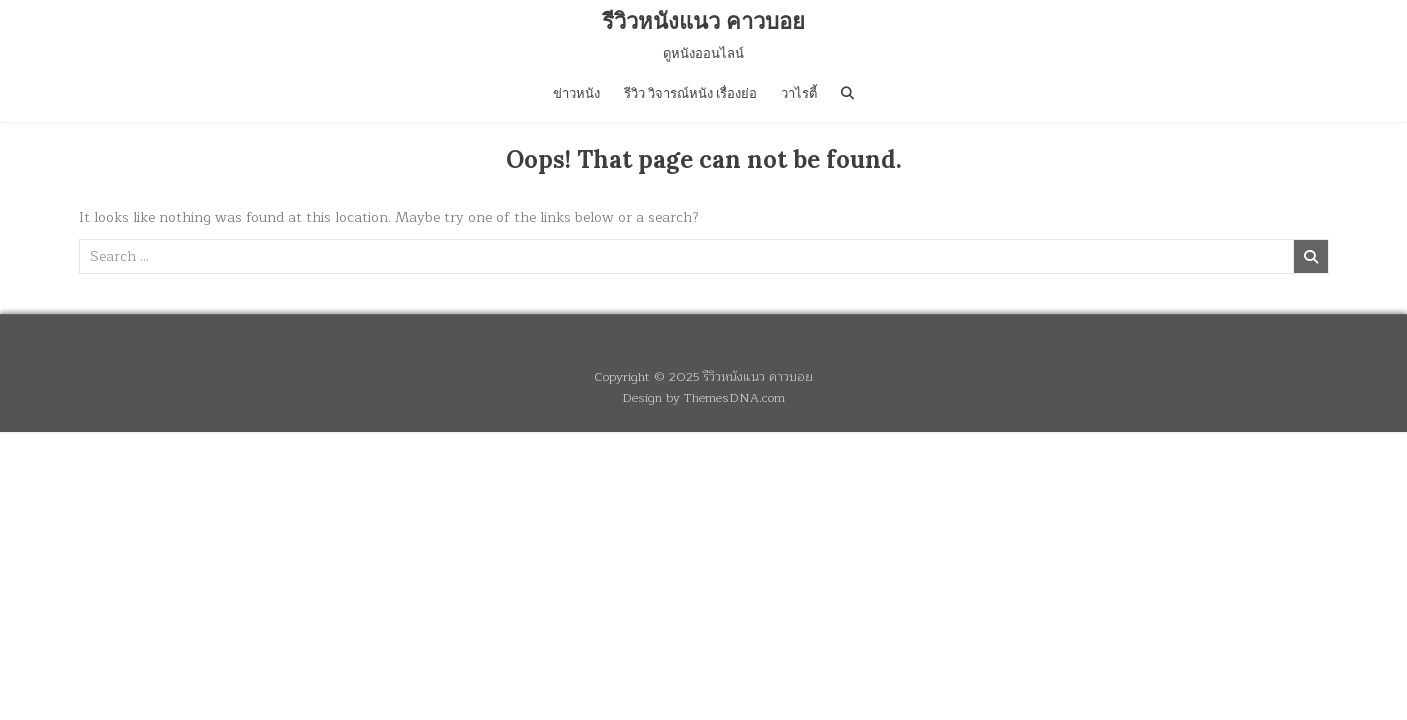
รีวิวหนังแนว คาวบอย (703, 21)
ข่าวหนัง (576, 93)
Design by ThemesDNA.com (703, 397)
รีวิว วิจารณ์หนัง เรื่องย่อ (690, 93)
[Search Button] (847, 93)
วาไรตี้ (799, 93)
